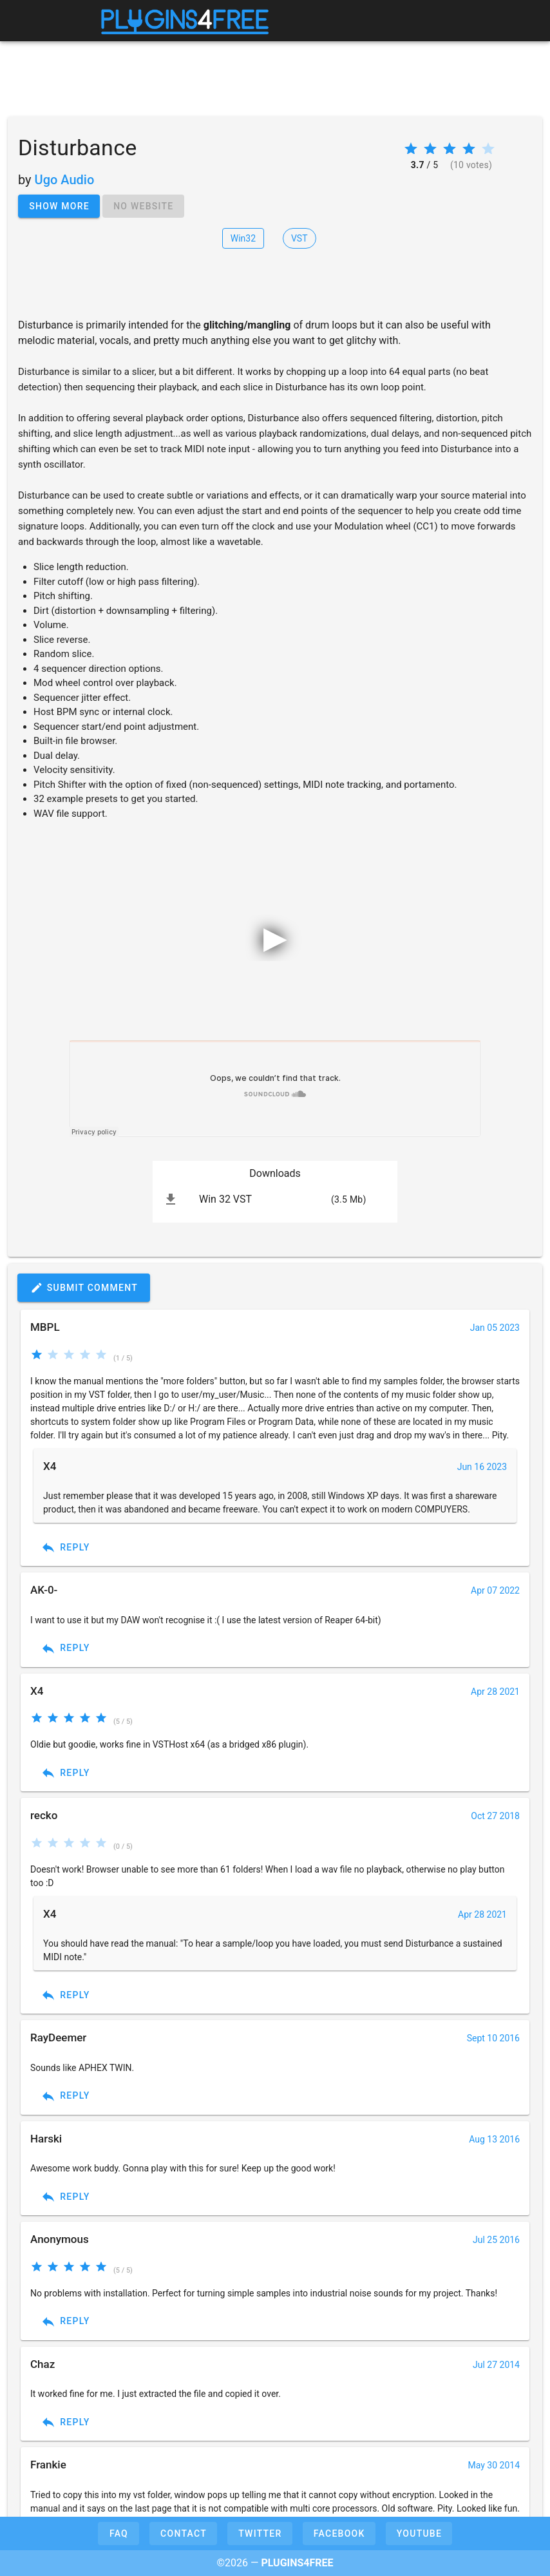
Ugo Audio (65, 179)
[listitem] (275, 1199)
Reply (65, 1547)
